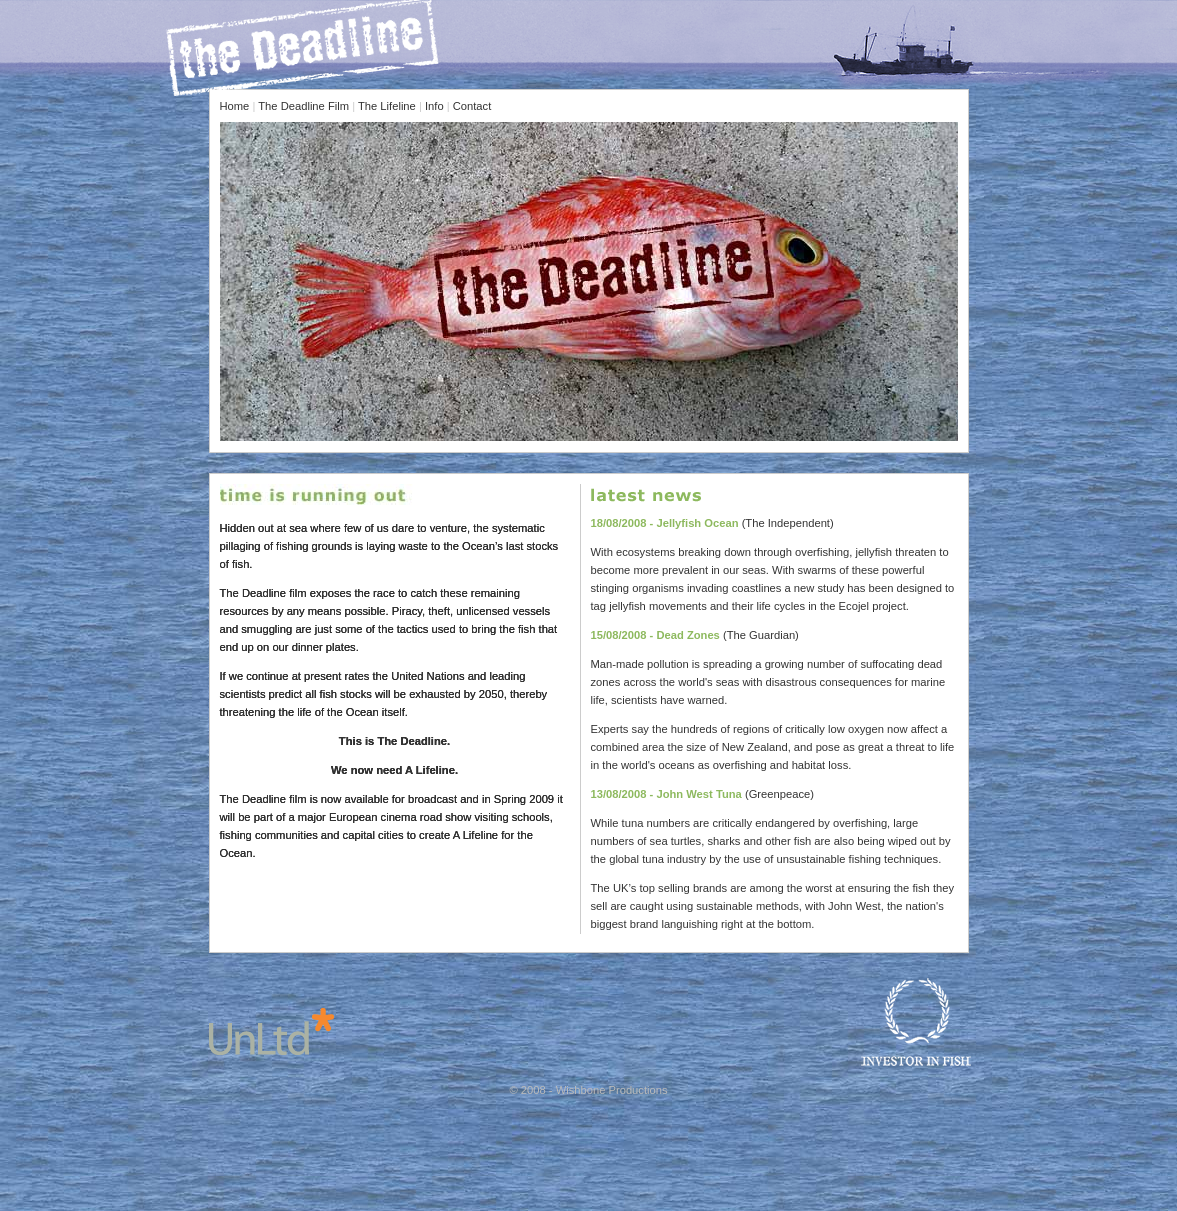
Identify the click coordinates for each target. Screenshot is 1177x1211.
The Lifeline (387, 106)
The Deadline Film (303, 106)
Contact (472, 106)
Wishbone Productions (612, 1090)
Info (434, 106)
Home (235, 106)
